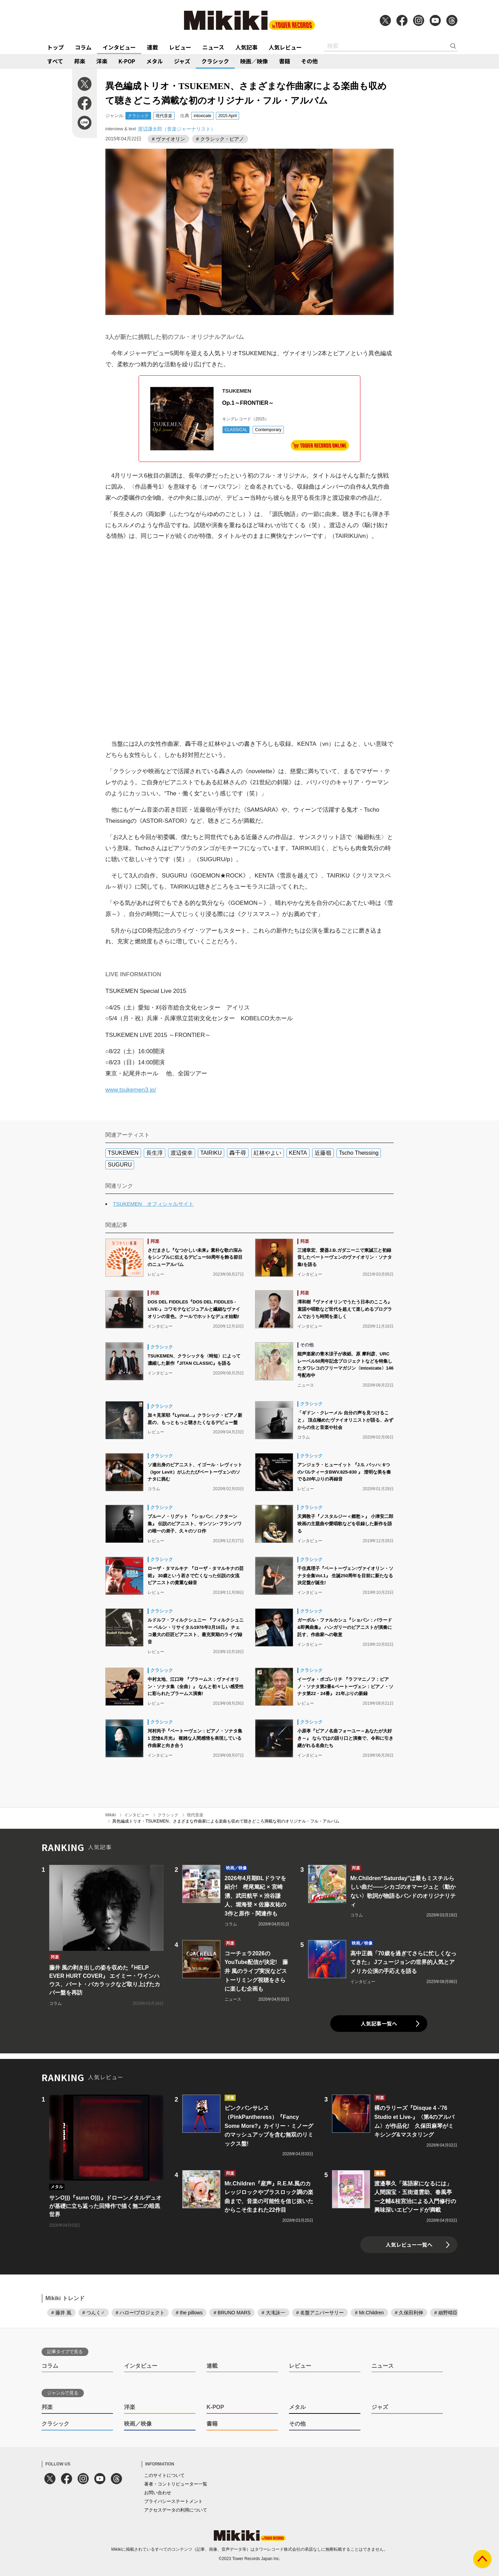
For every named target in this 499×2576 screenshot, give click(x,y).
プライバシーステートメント (173, 2501)
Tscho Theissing (358, 1153)
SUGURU (120, 1165)
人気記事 (246, 47)
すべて (55, 61)
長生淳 (154, 1153)
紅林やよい (267, 1153)
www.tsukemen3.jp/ (130, 1089)
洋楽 (101, 61)
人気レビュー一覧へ (409, 2244)
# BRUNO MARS (232, 2312)
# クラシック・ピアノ (220, 139)
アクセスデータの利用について (175, 2510)
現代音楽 (164, 115)
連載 (152, 47)
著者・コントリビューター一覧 (175, 2484)
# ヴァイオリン (168, 139)
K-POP (127, 61)
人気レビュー (285, 47)
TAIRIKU (211, 1153)
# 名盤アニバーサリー (320, 2312)
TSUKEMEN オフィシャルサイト (153, 1204)
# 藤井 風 (61, 2312)
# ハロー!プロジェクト (140, 2312)
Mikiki (110, 1815)
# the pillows (189, 2312)
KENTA (298, 1153)
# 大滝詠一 (273, 2312)
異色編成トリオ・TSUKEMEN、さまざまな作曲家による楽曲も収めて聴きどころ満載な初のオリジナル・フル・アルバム (225, 1821)
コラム (83, 47)
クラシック (215, 61)
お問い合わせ (157, 2492)
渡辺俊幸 (181, 1153)
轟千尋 (237, 1153)
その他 (309, 61)
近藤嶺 (323, 1153)
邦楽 (79, 61)
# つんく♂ (93, 2312)
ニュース (213, 47)
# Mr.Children (369, 2312)
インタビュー (119, 47)
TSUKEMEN (123, 1153)
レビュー (180, 47)
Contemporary (268, 429)
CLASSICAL (236, 429)
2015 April (227, 115)
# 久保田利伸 (409, 2312)
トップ (55, 47)
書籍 (284, 61)
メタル (154, 61)
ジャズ (182, 61)
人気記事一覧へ (379, 2023)
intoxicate (202, 115)
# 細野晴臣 (446, 2312)
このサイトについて (164, 2475)
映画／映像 (254, 61)
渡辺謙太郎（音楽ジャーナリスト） (177, 129)
